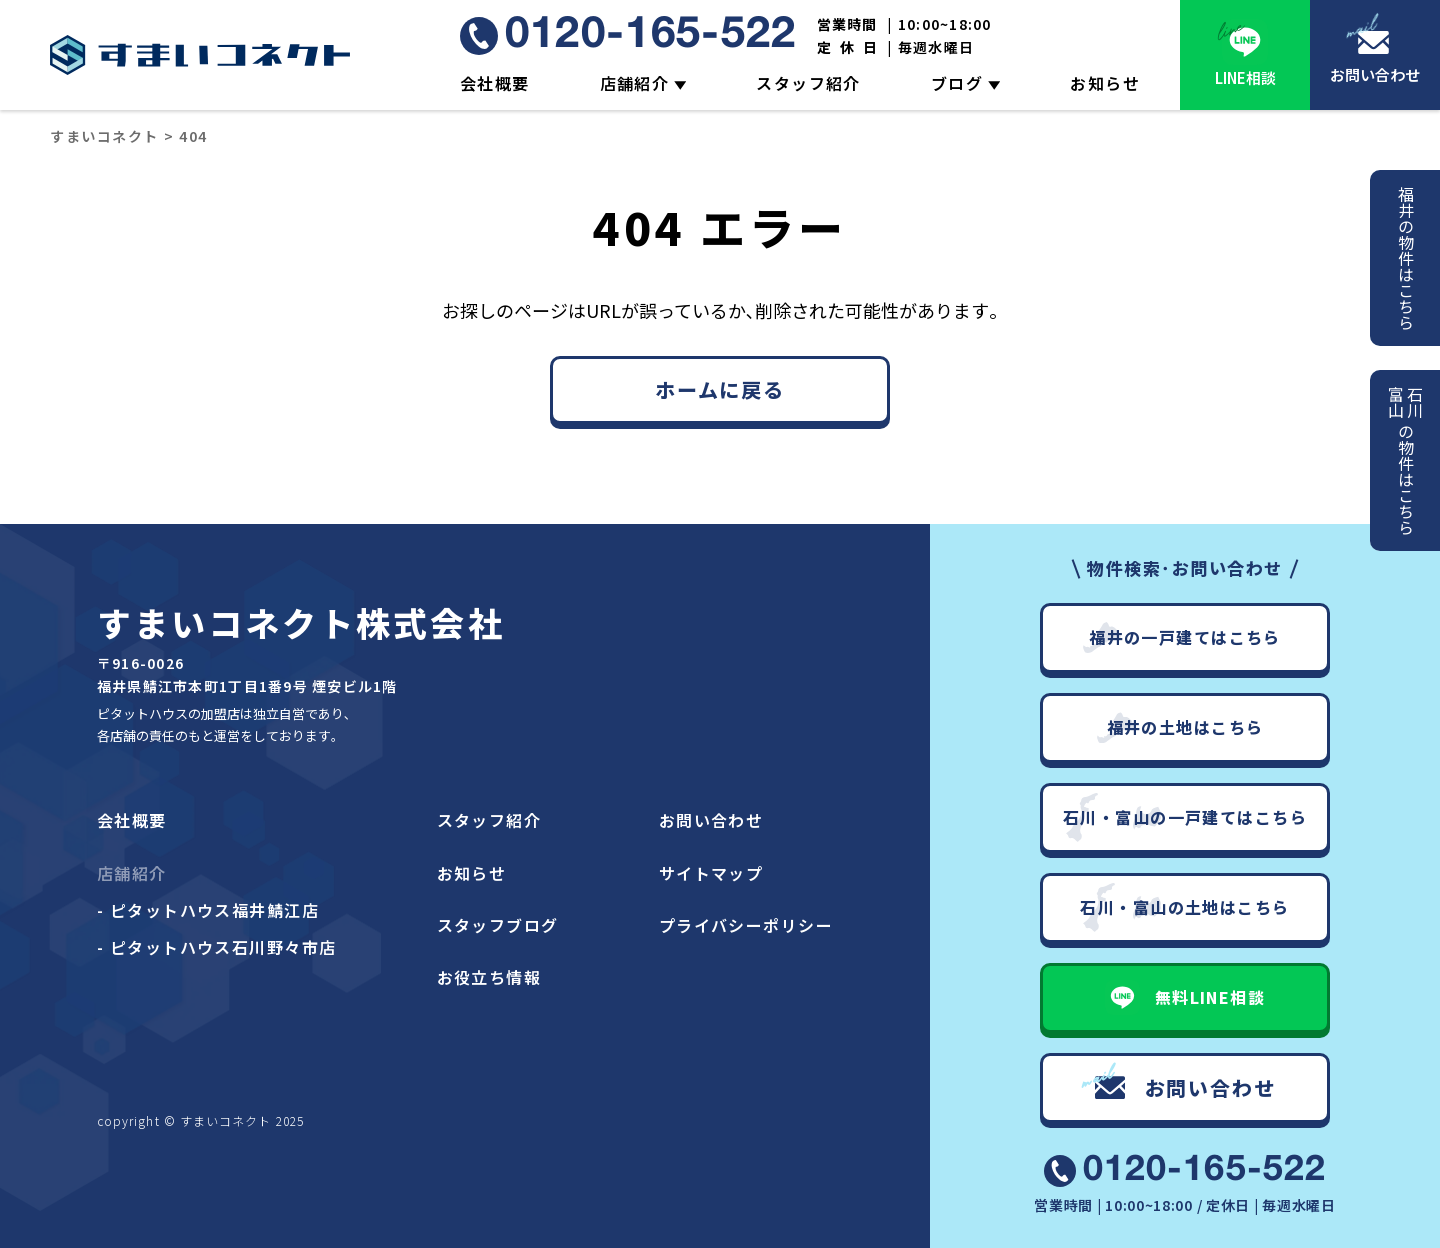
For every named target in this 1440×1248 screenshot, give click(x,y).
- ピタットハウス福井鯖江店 (208, 910)
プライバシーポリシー (746, 925)
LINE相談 (1245, 77)
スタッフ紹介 (808, 83)
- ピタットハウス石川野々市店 (217, 947)
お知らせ (1105, 83)
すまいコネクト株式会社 (301, 622)
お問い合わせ (1375, 74)
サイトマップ (711, 873)
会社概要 (495, 83)
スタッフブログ (498, 925)
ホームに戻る (720, 389)
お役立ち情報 (489, 977)
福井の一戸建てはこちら (1185, 637)
